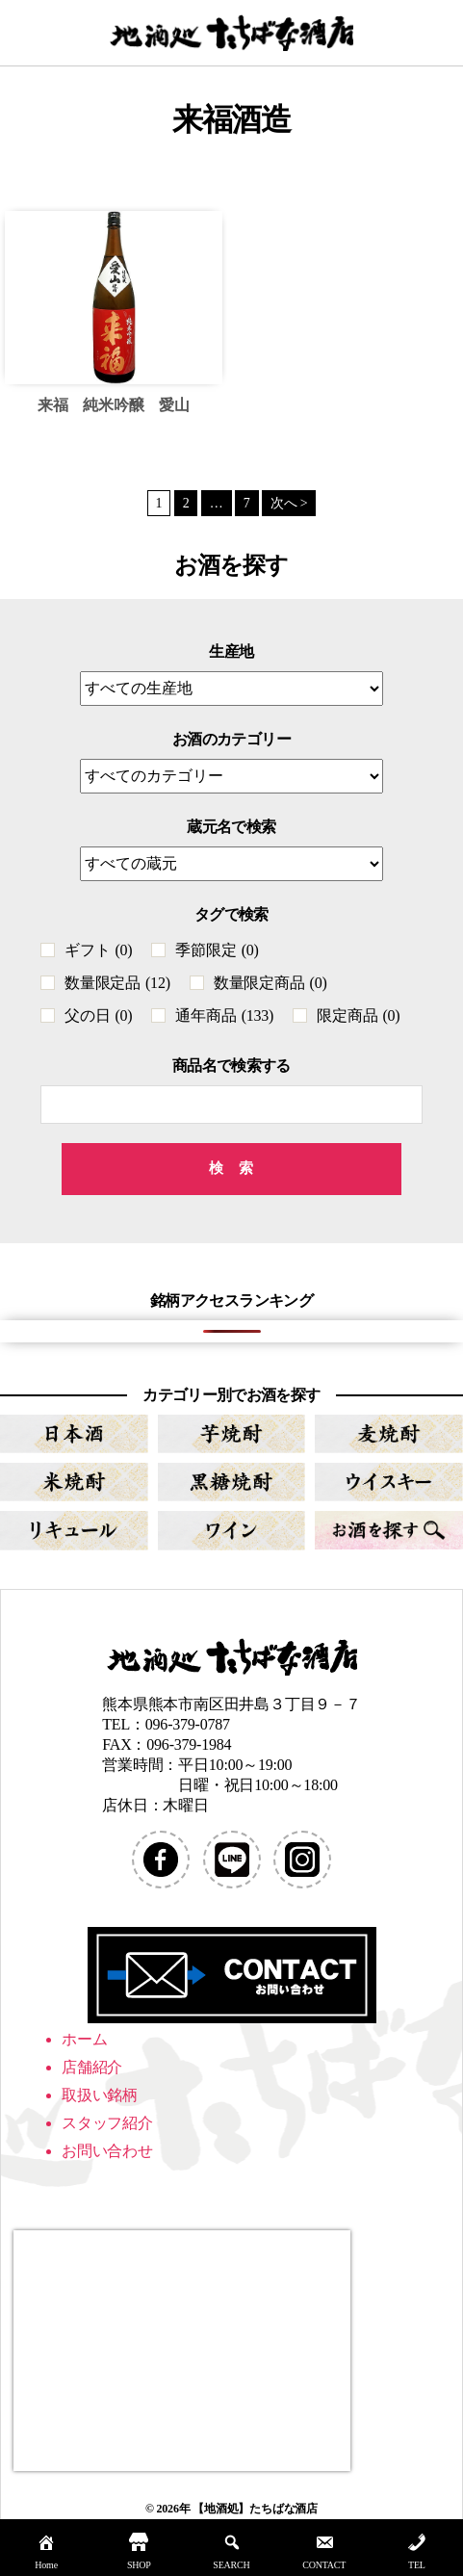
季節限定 (216, 950)
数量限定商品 (270, 983)
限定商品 (358, 1015)
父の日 (98, 1015)
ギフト (98, 950)
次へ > (289, 503)
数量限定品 (117, 983)
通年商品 (224, 1015)
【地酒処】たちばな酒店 (255, 2508)
